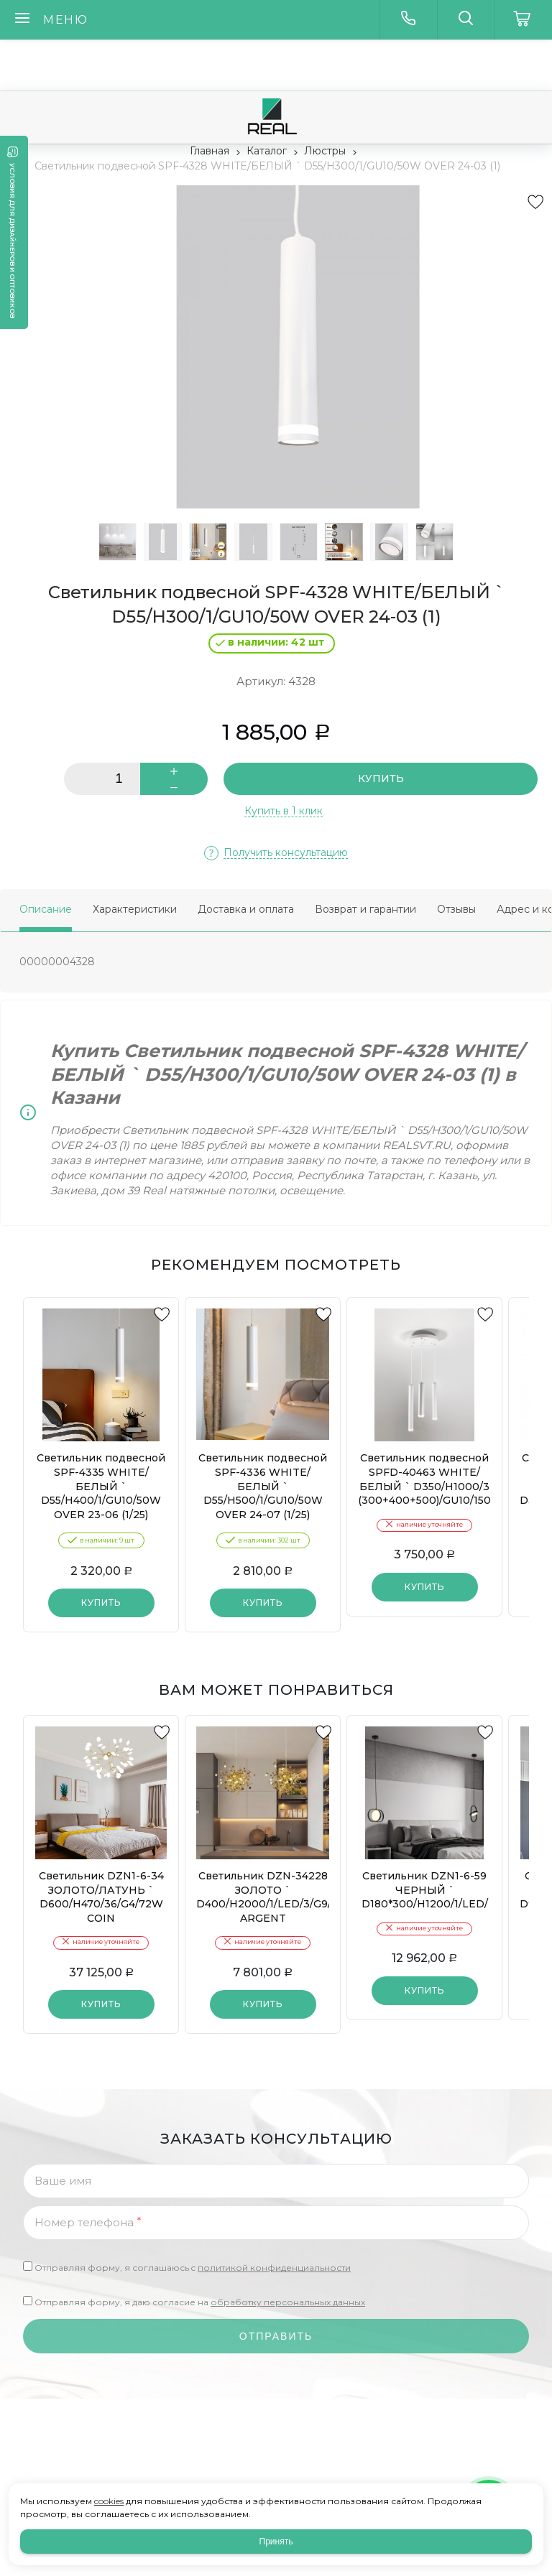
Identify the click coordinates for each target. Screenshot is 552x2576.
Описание (45, 909)
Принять (276, 2542)
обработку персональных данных (288, 2302)
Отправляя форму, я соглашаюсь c (192, 2267)
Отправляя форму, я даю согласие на (199, 2302)
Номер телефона (87, 2222)
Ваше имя (62, 2180)
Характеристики (135, 909)
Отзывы (456, 909)
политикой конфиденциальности (274, 2267)
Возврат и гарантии (365, 909)
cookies (109, 2501)
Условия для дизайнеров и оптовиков (13, 240)
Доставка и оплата (246, 909)
